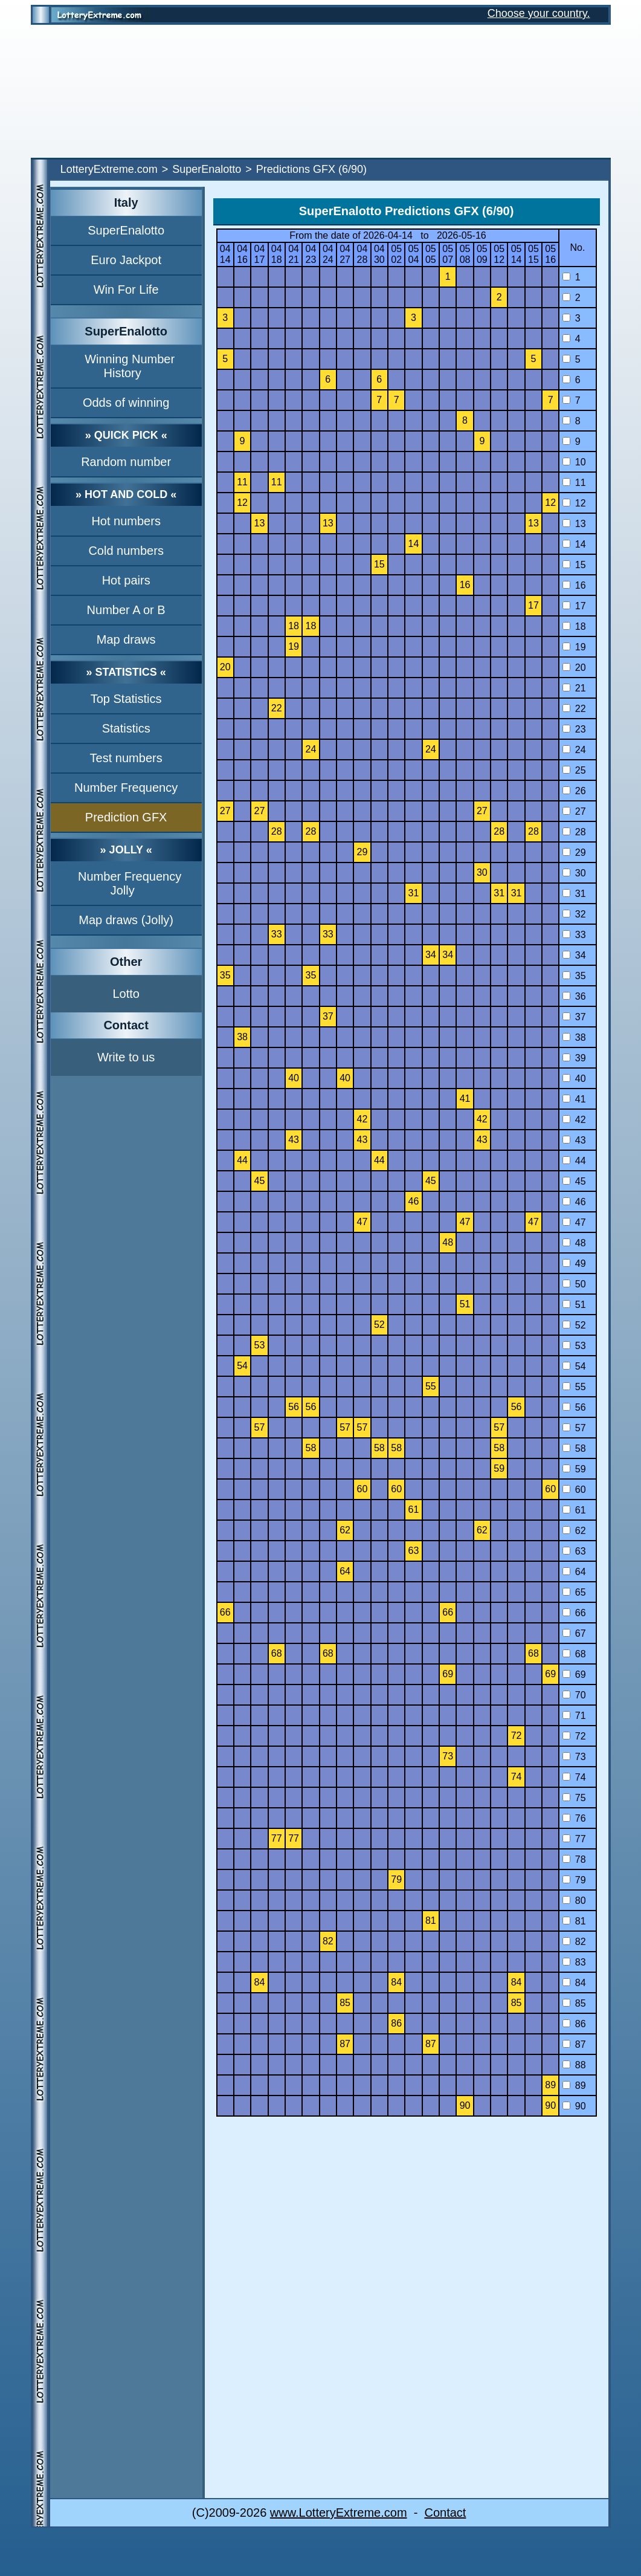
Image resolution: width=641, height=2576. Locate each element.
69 (573, 1674)
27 (573, 811)
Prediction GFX (126, 817)
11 (573, 482)
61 (573, 1510)
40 (573, 1078)
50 (573, 1284)
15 (573, 565)
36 (573, 996)
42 (573, 1120)
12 (573, 503)
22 (573, 709)
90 (573, 2106)
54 (573, 1366)
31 (573, 893)
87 (573, 2044)
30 (573, 873)
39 (573, 1058)
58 (573, 1448)
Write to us (126, 1057)
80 (573, 1900)
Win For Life (126, 289)
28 (573, 832)
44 (573, 1161)
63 (573, 1551)
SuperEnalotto (206, 169)
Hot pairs (126, 580)
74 (573, 1777)
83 (573, 1962)
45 (573, 1181)
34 (573, 955)
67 (573, 1633)
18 (573, 626)
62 (573, 1531)
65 (573, 1592)
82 (573, 1942)
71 (573, 1715)
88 (573, 2065)
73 (573, 1757)
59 (573, 1469)
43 (573, 1140)
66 (573, 1613)
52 (573, 1325)
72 (573, 1736)
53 (573, 1346)
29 (573, 852)
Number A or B (126, 609)
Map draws (126, 639)
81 (573, 1921)
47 (573, 1222)
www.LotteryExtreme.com (338, 2512)
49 (573, 1263)
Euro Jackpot (126, 260)
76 (573, 1818)
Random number (126, 461)
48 (573, 1243)
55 (573, 1387)
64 (573, 1572)
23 (573, 729)
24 (573, 750)
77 (573, 1839)
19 (573, 647)
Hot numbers (126, 521)
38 (573, 1037)
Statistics (126, 728)
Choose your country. (539, 13)
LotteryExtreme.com (109, 169)
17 (573, 606)
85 (573, 2003)
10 (573, 462)
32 (573, 914)
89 (573, 2085)
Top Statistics (126, 698)
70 (573, 1695)
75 (573, 1798)
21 (573, 688)
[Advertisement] (321, 91)
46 (573, 1202)
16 (573, 585)
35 (573, 976)
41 (573, 1099)
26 (573, 791)
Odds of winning (126, 402)
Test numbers (126, 758)
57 (573, 1428)
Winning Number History (130, 366)
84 (573, 1983)
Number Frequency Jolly (129, 883)
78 (573, 1859)
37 (573, 1017)
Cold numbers (126, 550)
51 (573, 1304)
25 (573, 770)
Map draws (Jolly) (126, 920)
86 (573, 2024)
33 (573, 935)
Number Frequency (126, 787)
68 (573, 1654)
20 (573, 667)
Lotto (125, 993)
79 (573, 1880)
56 (573, 1407)
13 (573, 524)
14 (573, 544)
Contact (445, 2512)
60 (573, 1489)
